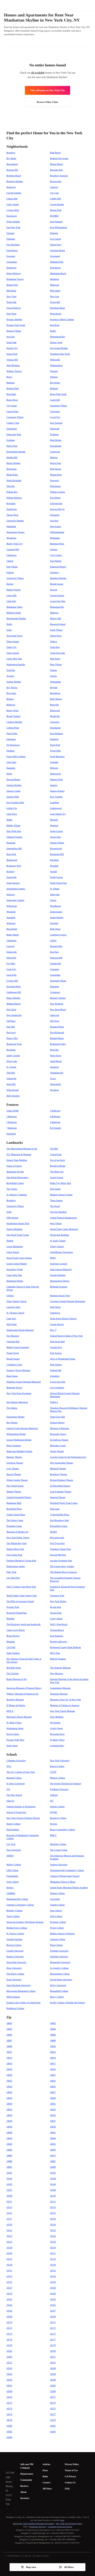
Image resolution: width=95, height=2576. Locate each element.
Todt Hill (10, 1073)
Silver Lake (11, 1061)
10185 (9, 2351)
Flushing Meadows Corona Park (21, 1560)
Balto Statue (12, 1376)
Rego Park (11, 854)
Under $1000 (12, 1111)
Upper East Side (57, 653)
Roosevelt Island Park (16, 1613)
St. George (11, 1067)
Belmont (54, 388)
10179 (53, 2345)
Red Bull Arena (13, 1668)
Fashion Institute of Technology (21, 1806)
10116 (53, 2213)
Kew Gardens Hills (15, 802)
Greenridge (55, 975)
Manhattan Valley (14, 607)
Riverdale (10, 503)
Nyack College (57, 1928)
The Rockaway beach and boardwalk (23, 1624)
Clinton (9, 561)
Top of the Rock (57, 1160)
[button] (92, 5)
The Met (54, 1149)
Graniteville (55, 963)
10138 (9, 2265)
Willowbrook (12, 1090)
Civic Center (56, 555)
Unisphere (55, 1376)
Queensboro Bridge (15, 1417)
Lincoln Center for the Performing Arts (68, 1457)
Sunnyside (55, 894)
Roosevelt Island (58, 624)
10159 (9, 2293)
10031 (53, 2104)
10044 (53, 2138)
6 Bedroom (55, 1122)
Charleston (11, 940)
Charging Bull (12, 1341)
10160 (53, 2293)
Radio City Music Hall (60, 1183)
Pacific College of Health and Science (67, 2002)
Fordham (10, 440)
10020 (9, 2075)
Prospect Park (12, 1607)
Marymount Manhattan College (21, 1991)
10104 (53, 2178)
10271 (53, 2397)
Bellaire (10, 699)
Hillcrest (54, 768)
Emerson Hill (56, 958)
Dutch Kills (11, 733)
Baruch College (57, 1766)
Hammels (10, 768)
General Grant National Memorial (22, 1428)
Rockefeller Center (15, 1183)
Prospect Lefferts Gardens (62, 319)
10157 (9, 2288)
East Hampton (56, 1636)
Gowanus (10, 256)
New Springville (14, 1015)
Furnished (11, 1134)
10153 (9, 2276)
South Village (56, 630)
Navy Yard (11, 296)
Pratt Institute (12, 1829)
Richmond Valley (58, 1044)
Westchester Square (15, 532)
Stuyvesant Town (14, 636)
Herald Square (56, 584)
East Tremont (56, 423)
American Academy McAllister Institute (24, 1922)
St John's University (15, 1783)
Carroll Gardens (13, 193)
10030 (9, 2104)
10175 (53, 2334)
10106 (53, 2184)
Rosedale (54, 866)
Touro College (13, 1916)
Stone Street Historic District (63, 1318)
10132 (9, 2259)
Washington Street (14, 1728)
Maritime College (58, 1844)
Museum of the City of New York (65, 1699)
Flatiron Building (14, 1229)
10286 (9, 2437)
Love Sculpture (57, 1387)
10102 (53, 2173)
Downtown (11, 216)
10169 (53, 2316)
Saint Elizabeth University (18, 1985)
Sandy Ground (13, 1055)
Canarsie (54, 187)
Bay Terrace (12, 687)
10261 (9, 2385)
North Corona (56, 831)
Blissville (54, 705)
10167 (53, 2311)
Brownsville (55, 181)
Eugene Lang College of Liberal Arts (23, 2002)
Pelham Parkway (14, 498)
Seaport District (57, 1422)
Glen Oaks (11, 762)
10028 (9, 2098)
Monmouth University (60, 1962)
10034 (9, 2115)
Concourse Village (15, 417)
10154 (53, 2276)
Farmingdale (12, 1876)
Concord (10, 946)
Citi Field (10, 1647)
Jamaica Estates (57, 791)
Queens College (57, 1806)
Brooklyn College (58, 1818)
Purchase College (58, 1922)
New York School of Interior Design (23, 1818)
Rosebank (10, 1050)
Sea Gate (10, 337)
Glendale (54, 762)
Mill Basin (11, 291)
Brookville (55, 716)
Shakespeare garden (15, 1566)
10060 (9, 2150)
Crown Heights (57, 204)
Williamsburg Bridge (16, 1434)
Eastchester (11, 429)
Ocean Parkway (13, 308)
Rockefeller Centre (59, 1526)
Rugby (53, 331)
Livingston (55, 992)
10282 (9, 2431)
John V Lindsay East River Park (21, 1587)
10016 (9, 2063)
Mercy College (57, 1997)
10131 (53, 2253)
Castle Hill (55, 400)
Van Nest (54, 521)
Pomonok (10, 843)
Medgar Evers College (16, 1928)
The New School (14, 1795)
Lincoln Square (57, 595)
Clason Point (12, 411)
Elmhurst (54, 739)
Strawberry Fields (14, 1269)
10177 (53, 2339)
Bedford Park (12, 388)
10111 (9, 2201)
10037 (53, 2121)
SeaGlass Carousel (58, 1264)
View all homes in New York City (47, 90)
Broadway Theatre (58, 1474)
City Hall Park (13, 1578)
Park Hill (10, 1027)
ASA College (56, 1916)
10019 (53, 2069)
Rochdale (54, 860)
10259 (9, 2380)
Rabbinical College (15, 2008)
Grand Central (56, 1177)
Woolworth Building (59, 1235)
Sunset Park (11, 354)
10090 (53, 2167)
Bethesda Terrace (14, 1387)
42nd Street (55, 1307)
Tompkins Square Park (60, 1549)
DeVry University (58, 1985)
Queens (53, 670)
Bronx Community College (62, 1829)
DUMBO (54, 216)
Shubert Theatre (13, 1491)
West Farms (55, 526)
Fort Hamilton (13, 245)
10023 (53, 2081)
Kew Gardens (56, 797)
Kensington (55, 268)
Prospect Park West (15, 1740)
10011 (9, 2052)
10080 (9, 2161)
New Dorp (11, 1009)
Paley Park (11, 1572)
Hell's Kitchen (13, 1096)
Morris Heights (13, 463)
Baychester (55, 383)
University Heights (15, 521)
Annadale (10, 917)
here (62, 2520)
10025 (53, 2086)
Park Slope (11, 314)
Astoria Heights (13, 682)
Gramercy (54, 572)
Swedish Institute (14, 1939)
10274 (9, 2408)
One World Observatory (17, 1177)
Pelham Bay (12, 492)
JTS (8, 1789)
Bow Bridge (12, 1422)
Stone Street (12, 1745)
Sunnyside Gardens (15, 900)
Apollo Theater (57, 1451)
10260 (53, 2380)
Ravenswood (56, 848)
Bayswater (11, 693)
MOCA (9, 1711)
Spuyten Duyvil (57, 509)
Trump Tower (12, 1353)
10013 (9, 2058)
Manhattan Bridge (14, 1281)
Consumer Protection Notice (60, 2526)
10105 (9, 2184)
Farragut (10, 233)
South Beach (56, 1061)
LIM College (12, 1870)
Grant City (11, 969)
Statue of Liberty (14, 1166)
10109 (9, 2196)
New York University (60, 1760)
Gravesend (55, 256)
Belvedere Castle (58, 1445)
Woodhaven (55, 906)
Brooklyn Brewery (58, 1641)
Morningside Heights (16, 618)
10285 (53, 2431)
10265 (53, 2385)
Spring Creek (56, 342)
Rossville (54, 1050)
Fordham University (59, 1789)
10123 (9, 2236)
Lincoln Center (13, 1307)
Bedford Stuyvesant (59, 158)
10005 (9, 2035)
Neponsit (54, 825)
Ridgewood (11, 860)
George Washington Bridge (18, 1440)
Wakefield (11, 526)
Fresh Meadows (57, 756)
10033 (53, 2109)
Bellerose (10, 705)
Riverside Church (58, 1434)
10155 (9, 2282)
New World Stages (15, 1486)
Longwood (55, 452)
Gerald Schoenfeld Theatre (18, 1497)
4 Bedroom (55, 1116)
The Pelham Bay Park (16, 1543)
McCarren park (57, 1537)
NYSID (53, 1812)
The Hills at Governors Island (20, 1601)
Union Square (12, 653)
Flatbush (54, 233)
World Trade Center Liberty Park (21, 1595)
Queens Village (57, 843)
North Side (11, 302)
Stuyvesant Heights (59, 348)
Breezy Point (12, 710)
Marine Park (12, 285)
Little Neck (11, 814)
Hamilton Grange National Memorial (23, 1382)
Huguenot (54, 986)
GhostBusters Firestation (61, 1252)
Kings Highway (13, 273)
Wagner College (57, 1893)
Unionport (55, 515)
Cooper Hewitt (57, 1324)
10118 (53, 2219)
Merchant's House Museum (19, 1717)
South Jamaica (13, 883)
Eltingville (11, 958)
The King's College (15, 1974)
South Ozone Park (58, 883)
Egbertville (11, 952)
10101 (9, 2173)
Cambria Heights (14, 722)
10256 (9, 2374)
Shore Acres (55, 1055)
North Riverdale (13, 480)
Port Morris (55, 498)
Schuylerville (56, 503)
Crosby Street (56, 1728)
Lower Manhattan (14, 1246)
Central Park (56, 1154)
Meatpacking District (60, 1281)
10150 (53, 2265)
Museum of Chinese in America (64, 1705)
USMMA (10, 1893)
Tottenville (11, 1078)
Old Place (10, 1021)
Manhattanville (57, 607)
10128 (9, 2247)
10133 (53, 2259)
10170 (9, 2322)
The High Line (57, 1172)
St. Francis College (15, 1933)
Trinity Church (57, 1246)
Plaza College (56, 1945)
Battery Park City (14, 544)
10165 (53, 2305)
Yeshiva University (59, 1864)
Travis (53, 1078)
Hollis (9, 774)
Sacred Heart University (61, 1979)
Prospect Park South (15, 325)
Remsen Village (13, 331)
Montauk (10, 1641)
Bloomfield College (59, 1991)
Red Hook (54, 325)
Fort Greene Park (14, 1555)
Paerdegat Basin (57, 308)
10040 (9, 2132)
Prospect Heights (14, 319)
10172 (9, 2328)
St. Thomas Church (15, 1313)
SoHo (9, 630)
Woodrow (54, 1090)
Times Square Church (16, 1301)
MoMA (53, 1532)
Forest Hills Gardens (16, 756)
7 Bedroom (11, 1128)
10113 (9, 2207)
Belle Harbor (56, 699)
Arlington (10, 923)
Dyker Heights (13, 221)
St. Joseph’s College (59, 1968)
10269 (53, 2391)
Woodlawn (11, 538)
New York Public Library (18, 1537)
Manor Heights (13, 998)
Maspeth (54, 820)
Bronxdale (11, 394)
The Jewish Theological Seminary (65, 1783)
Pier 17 (53, 1330)
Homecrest (11, 268)
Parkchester (55, 486)
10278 (9, 2420)
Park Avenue (56, 1353)
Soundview (11, 509)
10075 (53, 2155)
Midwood (54, 285)
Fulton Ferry (56, 245)
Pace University (13, 1850)
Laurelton (54, 802)
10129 (53, 2247)
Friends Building (58, 1275)
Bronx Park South (58, 394)
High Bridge (56, 440)
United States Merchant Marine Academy (69, 1887)
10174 (9, 2334)
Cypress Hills (12, 210)
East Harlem (56, 561)
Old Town (54, 1021)
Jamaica (53, 785)
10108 (53, 2190)
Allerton (54, 377)
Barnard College (14, 1778)
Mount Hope (56, 475)
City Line (54, 193)
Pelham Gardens (57, 492)
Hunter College (13, 1824)
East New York (13, 227)
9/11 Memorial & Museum (18, 1154)
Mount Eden (12, 475)
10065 (53, 2150)
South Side (11, 342)
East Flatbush (56, 221)
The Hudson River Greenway (63, 1572)
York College (12, 1882)
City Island (11, 406)
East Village (12, 567)
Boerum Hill (12, 170)
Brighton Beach (13, 175)
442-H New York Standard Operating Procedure (33, 2523)
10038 (9, 2127)
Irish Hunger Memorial (17, 1402)
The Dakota (11, 1408)
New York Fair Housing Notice (69, 2523)
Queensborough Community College (67, 1870)
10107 (9, 2190)
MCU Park (55, 1653)
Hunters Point (56, 779)
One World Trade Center (17, 1235)
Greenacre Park (57, 1595)
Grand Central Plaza (15, 1514)
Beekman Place (57, 544)
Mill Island (55, 291)
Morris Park (55, 463)
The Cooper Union (58, 1850)
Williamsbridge (57, 532)
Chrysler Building (58, 1212)
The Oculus (11, 1189)
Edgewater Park (13, 434)
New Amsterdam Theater (61, 1463)
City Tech (10, 1844)
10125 (9, 2242)
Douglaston (55, 728)
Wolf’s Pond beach (59, 1624)
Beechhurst (55, 693)
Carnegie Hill (12, 549)
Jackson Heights (13, 785)
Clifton (53, 940)
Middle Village (13, 825)
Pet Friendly (55, 1128)
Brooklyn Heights (14, 181)
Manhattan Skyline (15, 1172)
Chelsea (53, 549)
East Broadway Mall (59, 1520)
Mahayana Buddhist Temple (19, 1451)
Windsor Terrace (14, 371)
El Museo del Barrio (15, 1705)
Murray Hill (55, 618)
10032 (9, 2109)
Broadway (11, 1200)
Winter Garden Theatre (17, 1480)
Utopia (53, 900)
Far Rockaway (13, 745)
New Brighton (56, 1004)
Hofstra (9, 1887)
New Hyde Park (13, 831)
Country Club (12, 423)
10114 (53, 2207)
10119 (9, 2224)
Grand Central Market (16, 1264)
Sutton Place (56, 636)
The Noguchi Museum (60, 1668)
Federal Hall (56, 1370)
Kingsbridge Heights (16, 452)
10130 (9, 2253)
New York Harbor (58, 1601)
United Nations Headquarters (63, 1218)
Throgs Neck (12, 515)
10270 (9, 2397)
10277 (53, 2414)
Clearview (55, 722)
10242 (9, 2368)
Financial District (58, 567)
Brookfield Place (14, 1509)
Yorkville (10, 670)
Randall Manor (57, 1038)
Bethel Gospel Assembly (17, 1347)
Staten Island (56, 912)
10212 (9, 2362)
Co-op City (55, 417)
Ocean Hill (55, 302)
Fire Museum (12, 1336)
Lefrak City (11, 808)
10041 (53, 2132)
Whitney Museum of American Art (22, 1694)
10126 (53, 2242)
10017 (53, 2063)
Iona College (56, 1910)
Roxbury (10, 871)
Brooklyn (10, 152)
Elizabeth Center (14, 1526)
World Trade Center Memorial (64, 1229)
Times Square (12, 641)
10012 (53, 2052)
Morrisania (11, 469)
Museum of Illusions (59, 1428)
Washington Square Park (17, 1223)
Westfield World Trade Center (64, 1503)
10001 (9, 2023)
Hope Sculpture (13, 1445)
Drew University (14, 1968)
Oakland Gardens (14, 837)
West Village (56, 664)
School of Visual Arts (16, 1812)
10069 (9, 2155)
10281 (53, 2426)
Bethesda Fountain (58, 1287)
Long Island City (58, 814)
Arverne (10, 676)
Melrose (54, 457)
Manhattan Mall (13, 1503)
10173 (53, 2328)
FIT (52, 1801)
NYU (8, 1766)
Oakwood (54, 1015)
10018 (9, 2069)
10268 (9, 2391)
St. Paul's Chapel (58, 1241)
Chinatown (11, 555)
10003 (9, 2029)
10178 (9, 2345)
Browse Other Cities (47, 102)
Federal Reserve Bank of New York (66, 1336)
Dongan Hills (56, 946)
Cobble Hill (55, 198)
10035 (53, 2115)
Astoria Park (56, 1613)
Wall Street (55, 659)
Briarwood (55, 710)
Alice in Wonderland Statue (63, 1359)
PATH (53, 1258)
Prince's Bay (12, 1038)
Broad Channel (13, 716)
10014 (53, 2058)
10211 (53, 2357)
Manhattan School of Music (63, 1882)
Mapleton (54, 279)
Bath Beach (55, 152)
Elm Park (54, 952)
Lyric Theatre (12, 1468)
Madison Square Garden (61, 1195)
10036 (9, 2121)
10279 (53, 2420)
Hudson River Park (15, 1549)
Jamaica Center (13, 791)
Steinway (10, 894)
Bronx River (12, 400)
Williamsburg (56, 365)
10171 (53, 2322)
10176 (9, 2339)
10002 (53, 2023)
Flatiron (10, 572)
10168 (9, 2316)
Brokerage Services (37, 2526)
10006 (53, 2035)
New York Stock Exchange (18, 1393)
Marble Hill (11, 457)
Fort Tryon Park (57, 1543)
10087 (9, 2167)
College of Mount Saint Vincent (65, 1876)
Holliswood (55, 774)
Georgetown (12, 250)
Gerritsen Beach (57, 250)
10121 (9, 2230)
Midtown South (13, 613)
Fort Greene (55, 239)
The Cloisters (12, 1673)
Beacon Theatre (13, 1474)
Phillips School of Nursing (62, 1933)
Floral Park (55, 745)
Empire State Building (16, 1160)
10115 (9, 2213)
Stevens (53, 1824)
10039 (53, 2127)
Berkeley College (14, 1910)
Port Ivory (11, 1032)
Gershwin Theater (14, 1463)
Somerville (11, 877)
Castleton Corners (58, 935)
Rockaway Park (13, 866)
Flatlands (10, 239)
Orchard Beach (57, 1630)
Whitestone (11, 906)
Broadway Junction (59, 175)
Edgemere (11, 739)
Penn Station (56, 1364)
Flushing (10, 751)
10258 (53, 2374)
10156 (53, 2282)
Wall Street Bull (57, 1341)
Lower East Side (57, 601)
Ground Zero (56, 1347)
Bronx (9, 377)
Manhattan (55, 538)
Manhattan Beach (58, 273)
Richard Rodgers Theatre (61, 1480)
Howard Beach (13, 779)
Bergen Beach (56, 164)
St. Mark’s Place (14, 1722)
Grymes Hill (12, 981)
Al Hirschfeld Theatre (60, 1486)
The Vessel (55, 1206)
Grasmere (54, 969)
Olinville (10, 486)
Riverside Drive (57, 1734)
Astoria (53, 676)
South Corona (56, 877)
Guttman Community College (20, 1905)
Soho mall (54, 1509)
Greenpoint (11, 262)
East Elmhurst (56, 733)
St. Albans (55, 889)
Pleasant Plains (57, 1027)
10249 (53, 2368)
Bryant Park (55, 1607)
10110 (53, 2196)
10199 (53, 2351)
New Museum (56, 1673)
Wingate (54, 371)
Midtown (54, 613)
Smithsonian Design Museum (20, 1330)
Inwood (53, 590)
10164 (9, 2305)
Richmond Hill (57, 854)
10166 (9, 2311)
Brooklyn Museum (15, 1699)
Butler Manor (12, 935)
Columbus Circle (14, 1364)
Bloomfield (11, 929)
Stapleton (54, 1067)
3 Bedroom (11, 1116)
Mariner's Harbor (58, 998)
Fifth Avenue (12, 1218)
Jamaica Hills (12, 797)
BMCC (53, 1835)
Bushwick (11, 187)
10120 (53, 2224)
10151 (9, 2270)
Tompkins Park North (60, 354)
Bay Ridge (11, 158)
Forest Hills (55, 751)
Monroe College (57, 1778)
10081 (53, 2161)
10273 (53, 2403)
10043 (9, 2138)
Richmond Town (14, 1044)
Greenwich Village (15, 578)
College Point (12, 728)
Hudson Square (13, 590)
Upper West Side (14, 659)
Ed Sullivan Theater (59, 1440)
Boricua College (13, 1945)
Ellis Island (55, 1189)
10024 (9, 2086)
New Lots (54, 296)
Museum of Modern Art (17, 1532)
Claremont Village (58, 406)
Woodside (11, 912)
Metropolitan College (60, 1974)
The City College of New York (20, 1772)
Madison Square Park (60, 1295)
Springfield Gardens (15, 889)
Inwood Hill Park (58, 1555)
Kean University (14, 1979)
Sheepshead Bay (57, 337)
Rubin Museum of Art (16, 1679)
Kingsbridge (55, 446)
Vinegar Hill (12, 360)
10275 (53, 2408)
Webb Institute (13, 1997)
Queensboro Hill (14, 848)
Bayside (53, 687)
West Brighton (13, 365)
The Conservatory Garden (62, 1566)
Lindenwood (56, 808)
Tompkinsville (56, 1073)
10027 (53, 2092)
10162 (9, 2299)
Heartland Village (58, 981)
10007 (9, 2040)
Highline (10, 1618)
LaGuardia (55, 1899)
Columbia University (16, 1760)
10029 (53, 2098)
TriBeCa (54, 1402)
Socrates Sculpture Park (61, 1560)
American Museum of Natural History (24, 1688)
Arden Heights (57, 917)
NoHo (9, 624)
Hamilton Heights (58, 578)
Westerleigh (55, 1084)
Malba (9, 820)
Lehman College (57, 1939)
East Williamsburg (58, 227)
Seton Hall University (16, 1962)
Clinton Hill (11, 198)
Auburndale (55, 682)
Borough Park (56, 170)
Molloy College (13, 1864)
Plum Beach (55, 314)
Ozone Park (55, 837)
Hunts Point (11, 446)
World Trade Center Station (19, 1258)
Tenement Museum (59, 1694)
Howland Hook (13, 986)
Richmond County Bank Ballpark (65, 1647)
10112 (53, 2201)
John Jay (10, 1801)
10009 (9, 2046)
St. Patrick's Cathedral (16, 1195)
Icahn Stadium (13, 1653)
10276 (9, 2414)
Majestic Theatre (14, 1457)
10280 (9, 2426)
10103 (9, 2178)
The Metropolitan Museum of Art (21, 1149)
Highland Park (56, 262)
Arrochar (54, 923)
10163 (53, 2299)
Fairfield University (59, 1956)
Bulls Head (55, 929)
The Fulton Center (14, 1520)
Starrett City (12, 348)
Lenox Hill (11, 595)
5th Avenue (55, 1722)
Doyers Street (12, 1734)
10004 (53, 2029)
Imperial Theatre (57, 1497)
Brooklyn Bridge (58, 1166)
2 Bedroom (55, 1111)
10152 (53, 2270)
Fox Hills (10, 963)
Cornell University (15, 1951)
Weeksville (55, 360)
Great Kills (11, 975)
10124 (53, 2236)
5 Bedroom (11, 1122)
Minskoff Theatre (58, 1468)
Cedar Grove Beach (15, 1630)
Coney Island (12, 204)
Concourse (55, 411)
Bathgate (10, 383)
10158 (53, 2288)
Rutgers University (15, 1956)
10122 (53, 2230)
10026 (9, 2092)
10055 (53, 2144)
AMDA (10, 1856)
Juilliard (54, 1795)
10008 (53, 2040)
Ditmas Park (56, 210)
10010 (53, 2046)
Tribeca (53, 641)
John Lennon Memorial (61, 1269)
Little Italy (11, 601)
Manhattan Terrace (15, 279)
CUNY (53, 1772)
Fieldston (54, 434)
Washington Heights (15, 664)
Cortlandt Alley (57, 1745)
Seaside (53, 871)
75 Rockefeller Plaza (59, 1514)
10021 (53, 2075)
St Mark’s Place (57, 1740)
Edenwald (54, 429)
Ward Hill (10, 1084)
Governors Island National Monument (67, 1301)
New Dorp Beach (58, 1009)
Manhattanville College (17, 1899)
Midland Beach (13, 1004)
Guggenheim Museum (60, 1688)
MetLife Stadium (58, 1659)
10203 (9, 2357)
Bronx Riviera (13, 1636)
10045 (9, 2144)
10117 (9, 2219)
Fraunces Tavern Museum (18, 1370)
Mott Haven (55, 469)
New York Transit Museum (62, 1711)
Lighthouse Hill (13, 992)
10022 (9, 2081)
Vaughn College (57, 1905)
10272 (9, 2403)
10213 (53, 2362)
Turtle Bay (55, 647)
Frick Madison (57, 1717)
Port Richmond (57, 1032)
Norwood (54, 480)
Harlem (9, 584)
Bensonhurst (12, 164)
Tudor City (11, 647)
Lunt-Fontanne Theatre (60, 1491)
